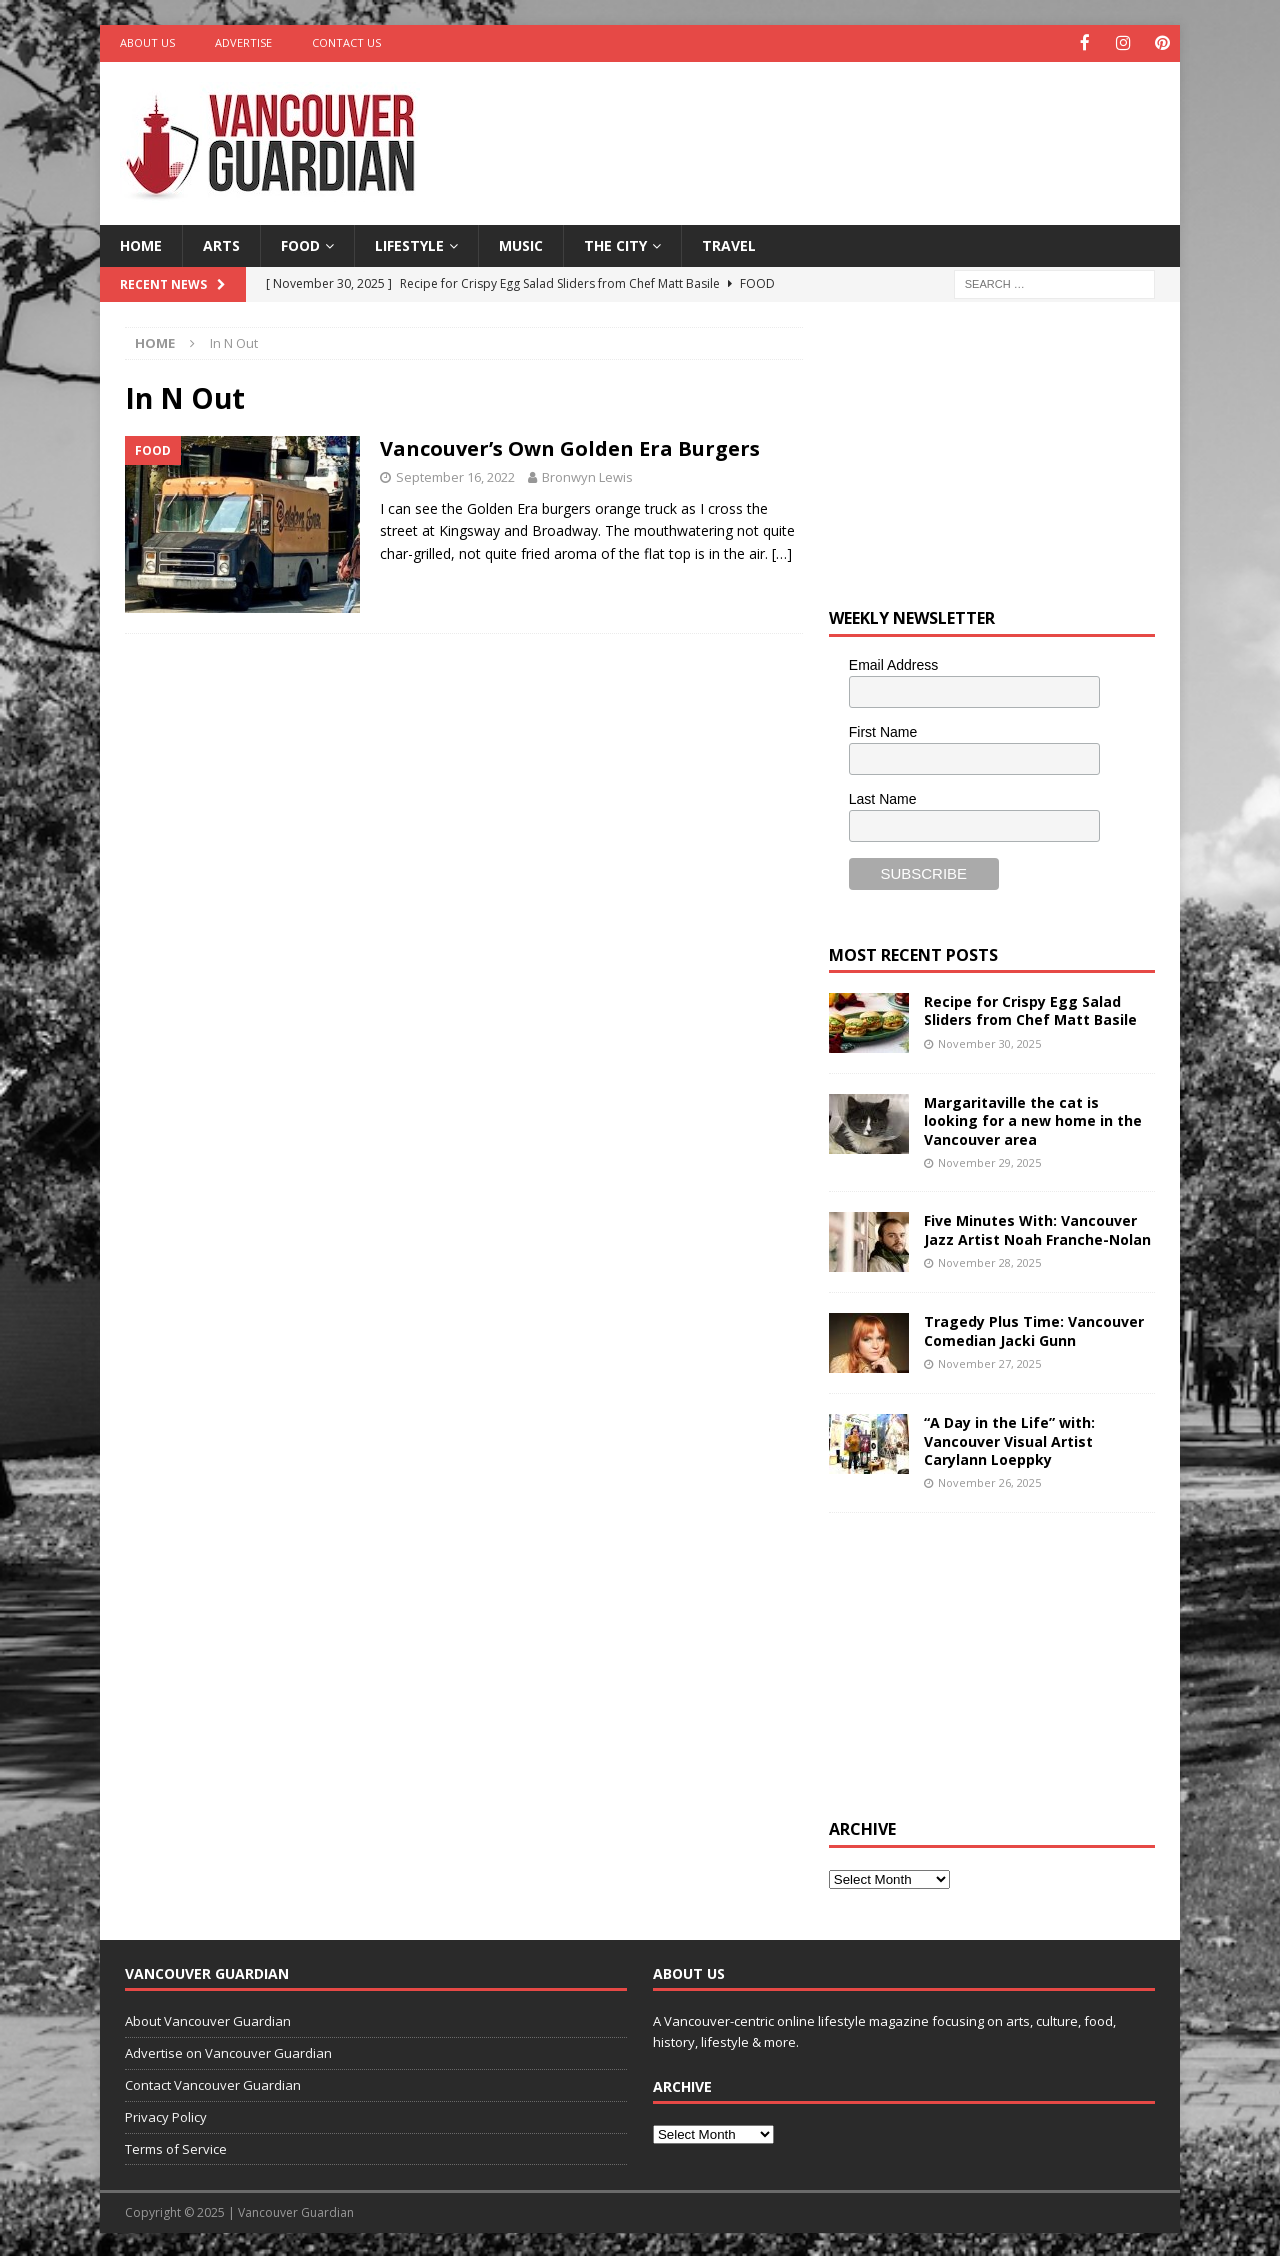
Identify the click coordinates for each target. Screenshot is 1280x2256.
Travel (729, 243)
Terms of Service (176, 2147)
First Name (883, 730)
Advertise (243, 42)
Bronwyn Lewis (587, 476)
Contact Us (346, 42)
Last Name (883, 797)
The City (615, 243)
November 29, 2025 (989, 1160)
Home (141, 243)
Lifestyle (409, 243)
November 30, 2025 (989, 1041)
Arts (221, 243)
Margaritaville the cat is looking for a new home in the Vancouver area (1033, 1119)
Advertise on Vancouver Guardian (228, 2052)
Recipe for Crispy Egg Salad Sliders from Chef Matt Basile (1030, 1009)
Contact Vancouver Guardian (213, 2083)
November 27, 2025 (989, 1361)
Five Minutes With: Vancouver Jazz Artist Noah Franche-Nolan (1037, 1228)
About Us (147, 42)
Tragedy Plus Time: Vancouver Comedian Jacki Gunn (1034, 1329)
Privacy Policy (166, 2115)
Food (300, 243)
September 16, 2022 (455, 476)
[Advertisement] (833, 125)
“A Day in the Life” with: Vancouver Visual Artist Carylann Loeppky (1009, 1439)
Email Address (893, 664)
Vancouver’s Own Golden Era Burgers (570, 447)
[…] (782, 551)
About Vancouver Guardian (208, 2020)
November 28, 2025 (989, 1260)
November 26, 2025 (989, 1480)
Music (521, 243)
